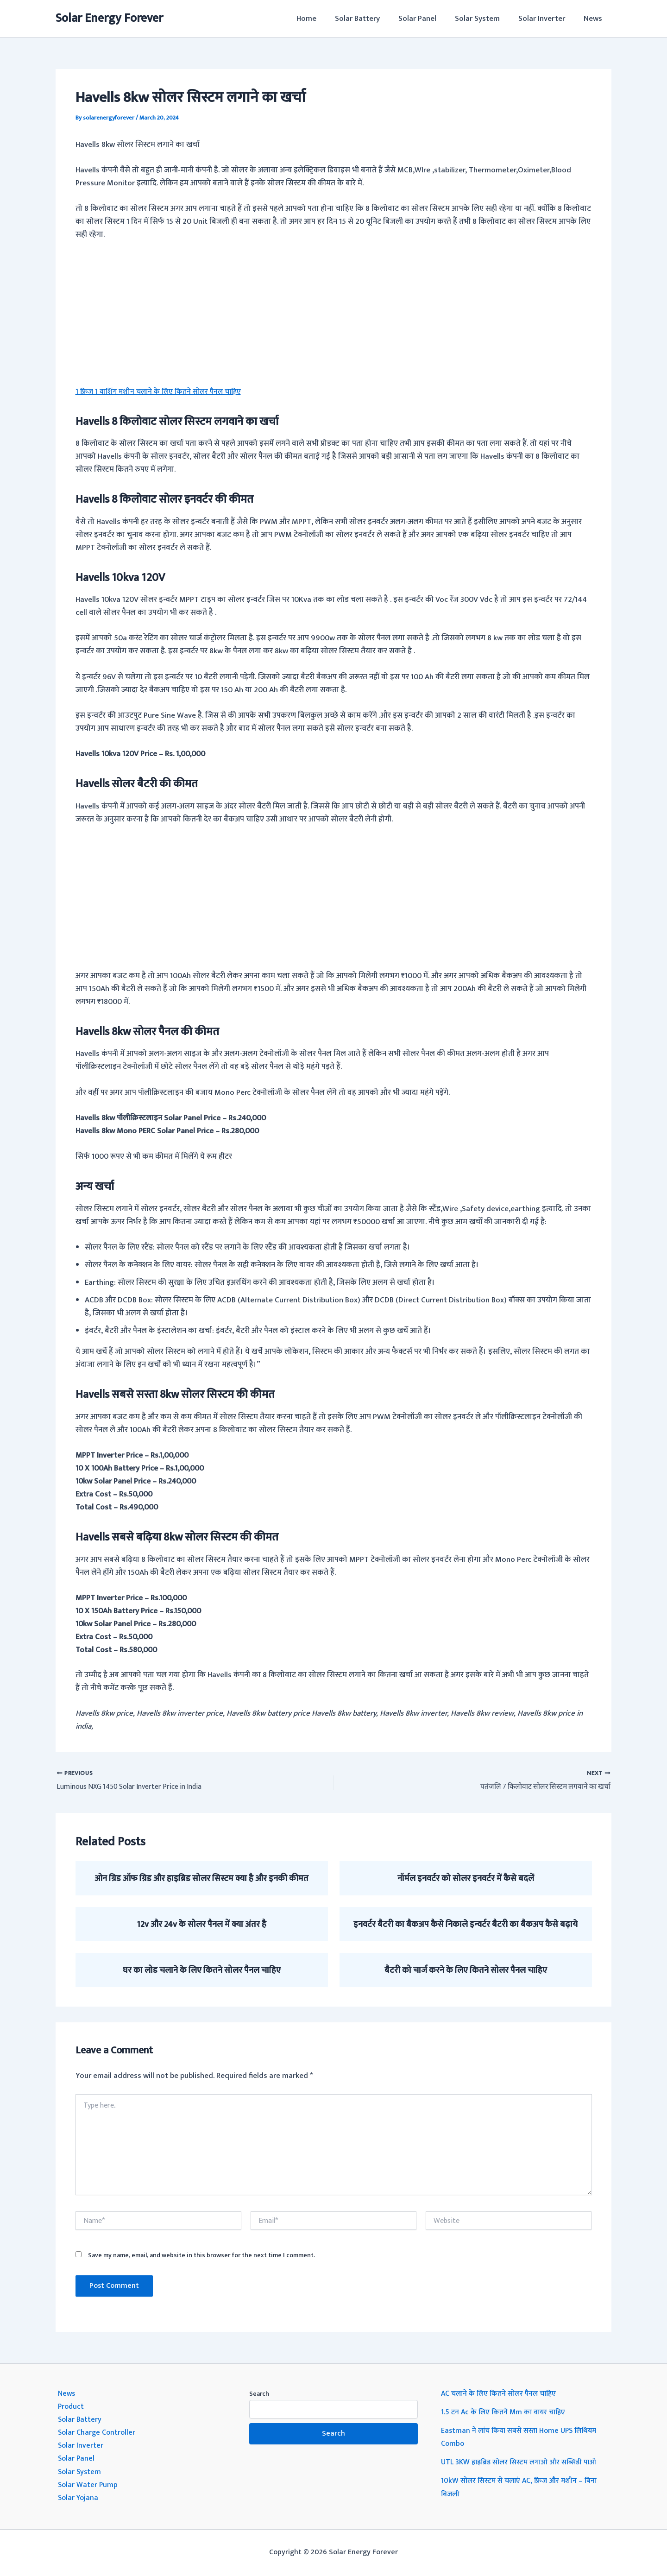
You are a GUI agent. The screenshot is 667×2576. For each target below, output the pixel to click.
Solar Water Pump (89, 2484)
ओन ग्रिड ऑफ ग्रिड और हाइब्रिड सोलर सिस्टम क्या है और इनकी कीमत (201, 1879)
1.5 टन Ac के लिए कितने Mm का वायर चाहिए (507, 2412)
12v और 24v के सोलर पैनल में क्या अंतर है (201, 1924)
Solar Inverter (545, 18)
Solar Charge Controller (98, 2432)
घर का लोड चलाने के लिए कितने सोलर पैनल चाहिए (201, 1970)
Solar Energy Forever (109, 18)
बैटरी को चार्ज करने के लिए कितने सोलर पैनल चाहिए (465, 1970)
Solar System (484, 18)
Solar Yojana (79, 2497)
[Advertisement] (334, 319)
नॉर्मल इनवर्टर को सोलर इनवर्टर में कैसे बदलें (465, 1879)
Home (322, 18)
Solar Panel (427, 18)
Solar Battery (369, 18)
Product (71, 2406)
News (594, 18)
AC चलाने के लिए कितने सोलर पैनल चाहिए (503, 2393)
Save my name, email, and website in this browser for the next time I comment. (201, 2255)
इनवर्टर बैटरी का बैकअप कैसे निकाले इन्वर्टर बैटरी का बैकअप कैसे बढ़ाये (465, 1924)
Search (259, 2394)
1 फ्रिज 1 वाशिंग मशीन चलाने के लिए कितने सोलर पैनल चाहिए (164, 391)
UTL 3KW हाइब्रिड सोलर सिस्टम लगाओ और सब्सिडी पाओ (525, 2462)
